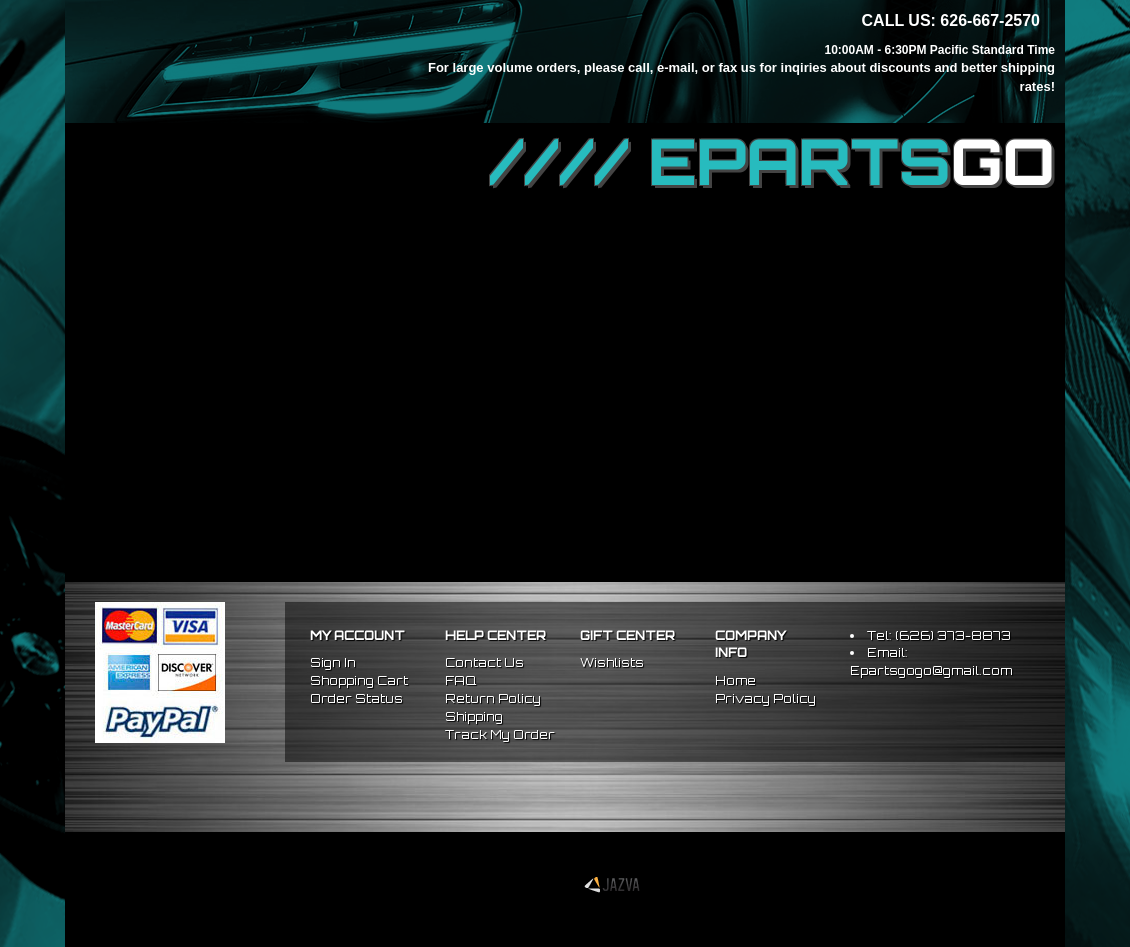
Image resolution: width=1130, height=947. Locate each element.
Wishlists (612, 662)
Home (735, 680)
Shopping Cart (359, 680)
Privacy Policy (765, 698)
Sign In (333, 662)
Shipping (474, 716)
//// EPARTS (772, 162)
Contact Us (484, 662)
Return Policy (493, 698)
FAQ (460, 680)
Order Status (356, 698)
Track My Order (500, 734)
